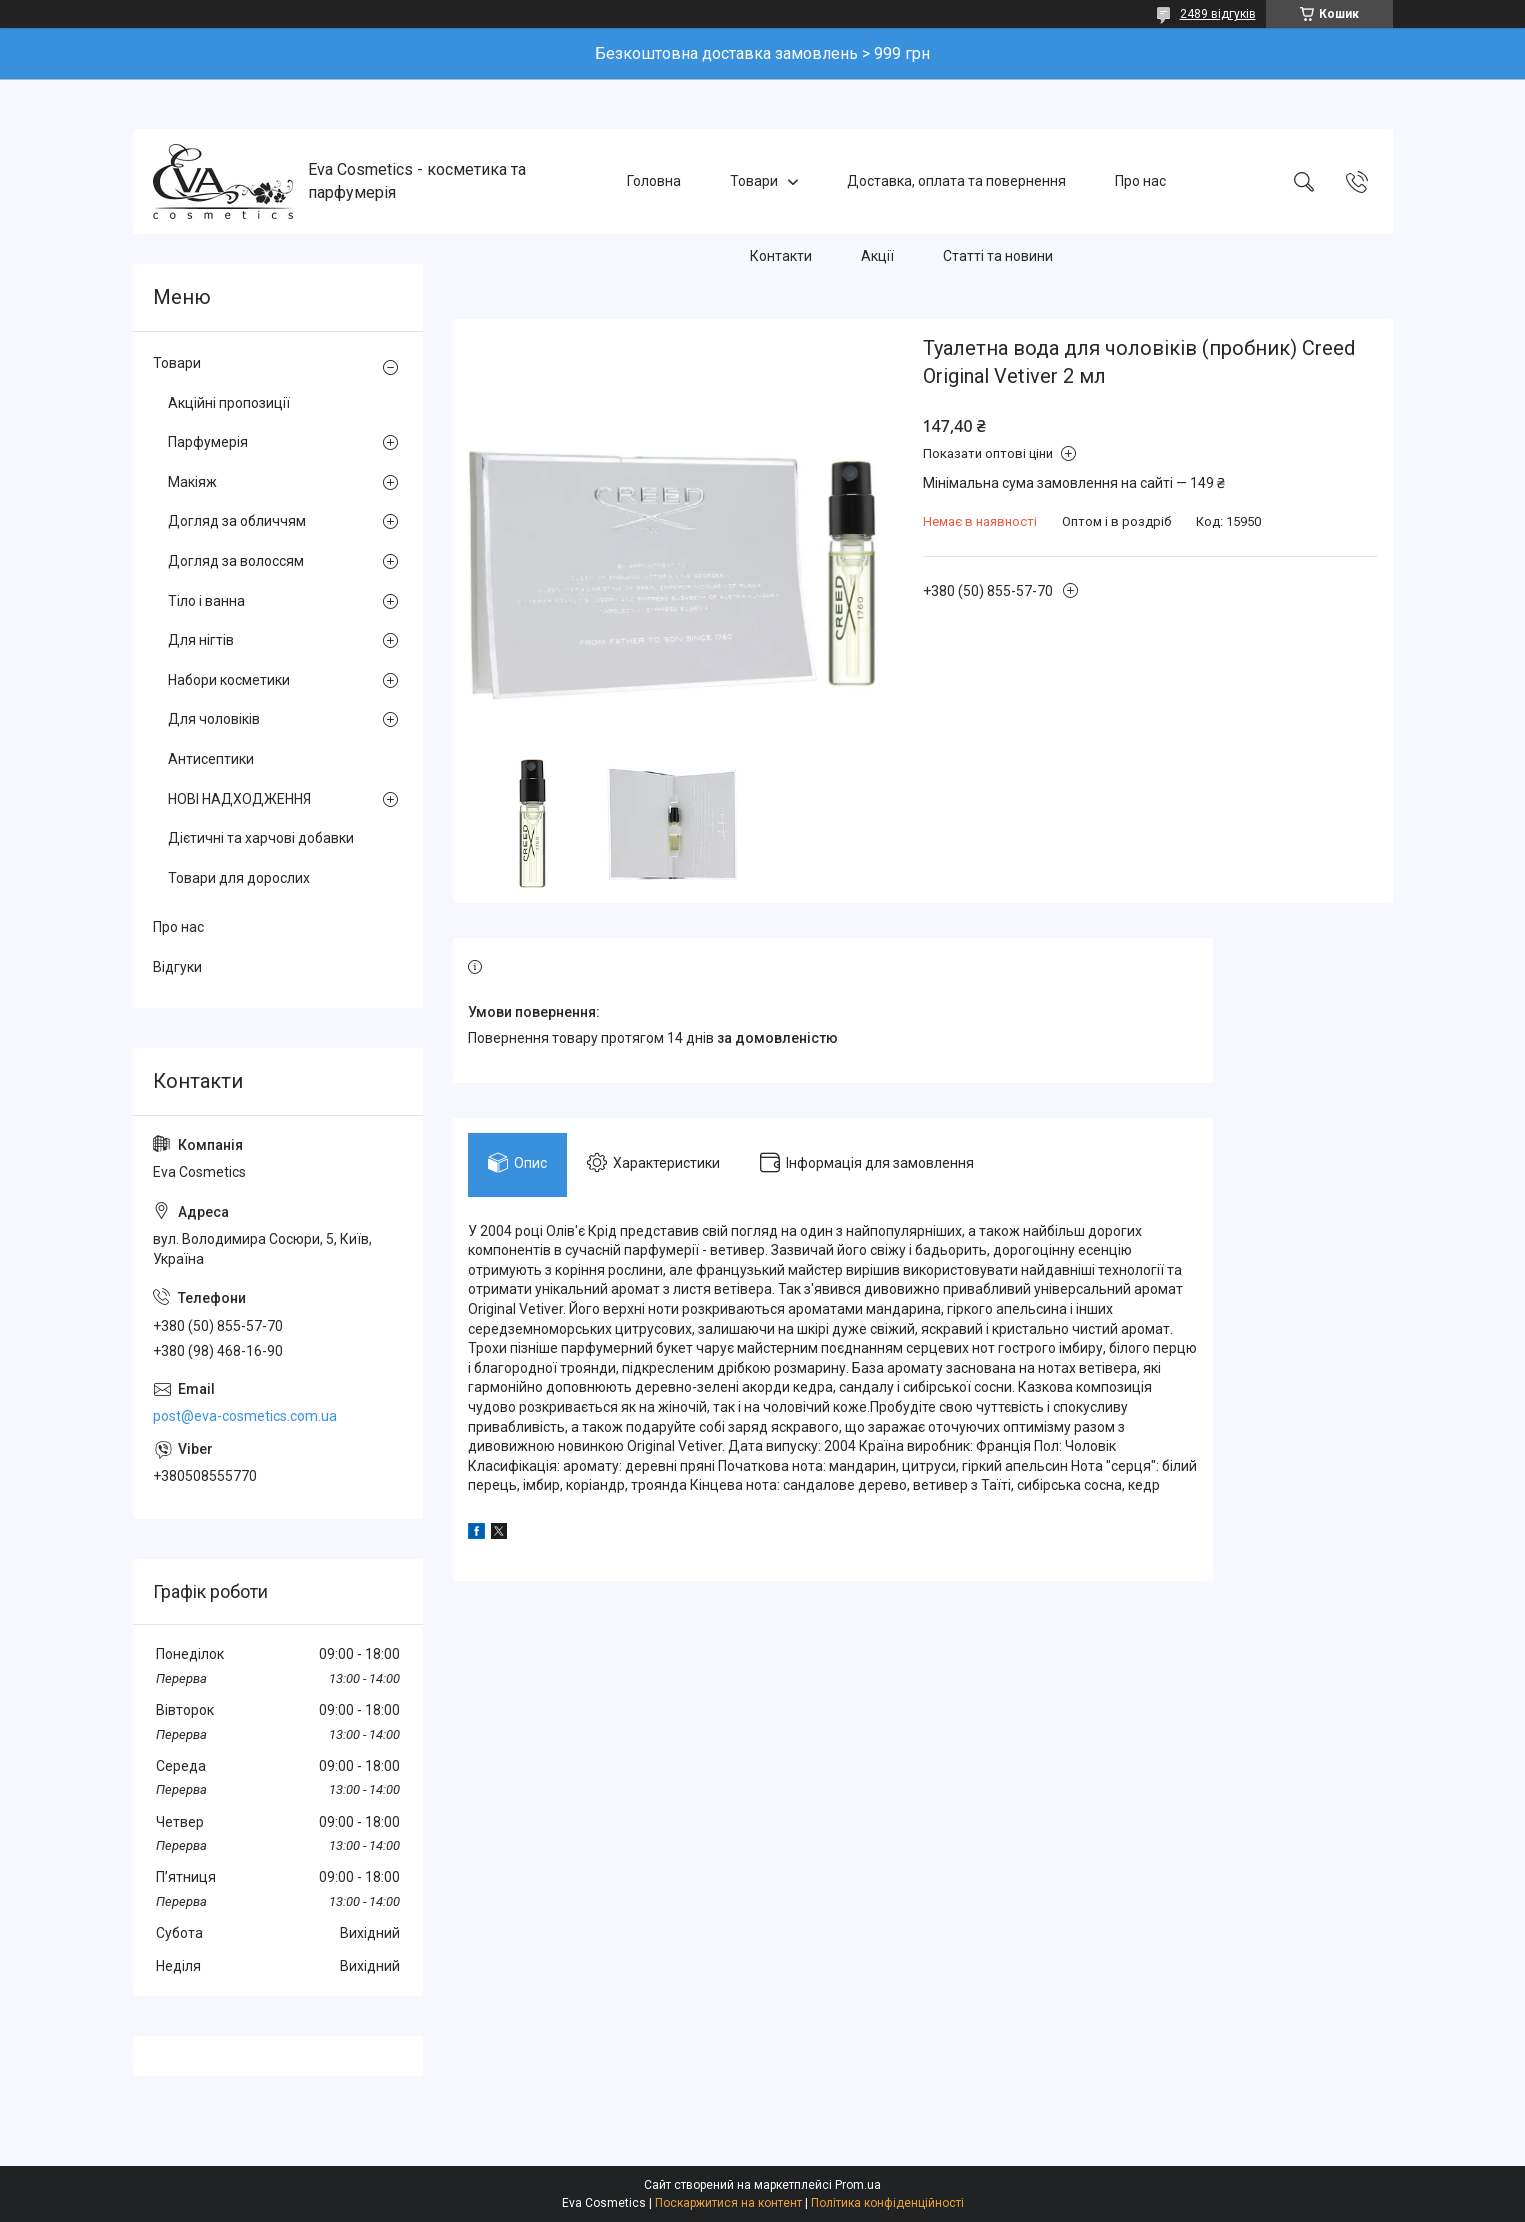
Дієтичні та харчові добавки (261, 838)
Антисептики (211, 759)
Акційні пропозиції (229, 403)
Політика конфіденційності (887, 2203)
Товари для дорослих (239, 878)
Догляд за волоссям (236, 561)
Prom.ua (858, 2185)
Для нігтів (201, 640)
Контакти (781, 256)
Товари (754, 181)
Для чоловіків (214, 719)
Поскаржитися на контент (728, 2203)
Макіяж (192, 482)
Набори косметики (229, 680)
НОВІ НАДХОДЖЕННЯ (239, 799)
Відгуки (177, 967)
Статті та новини (998, 256)
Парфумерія (208, 442)
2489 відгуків (1218, 14)
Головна (654, 181)
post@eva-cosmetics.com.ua (245, 1416)
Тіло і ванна (206, 601)
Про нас (1140, 181)
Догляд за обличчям (237, 521)
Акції (877, 256)
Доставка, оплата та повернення (956, 181)
